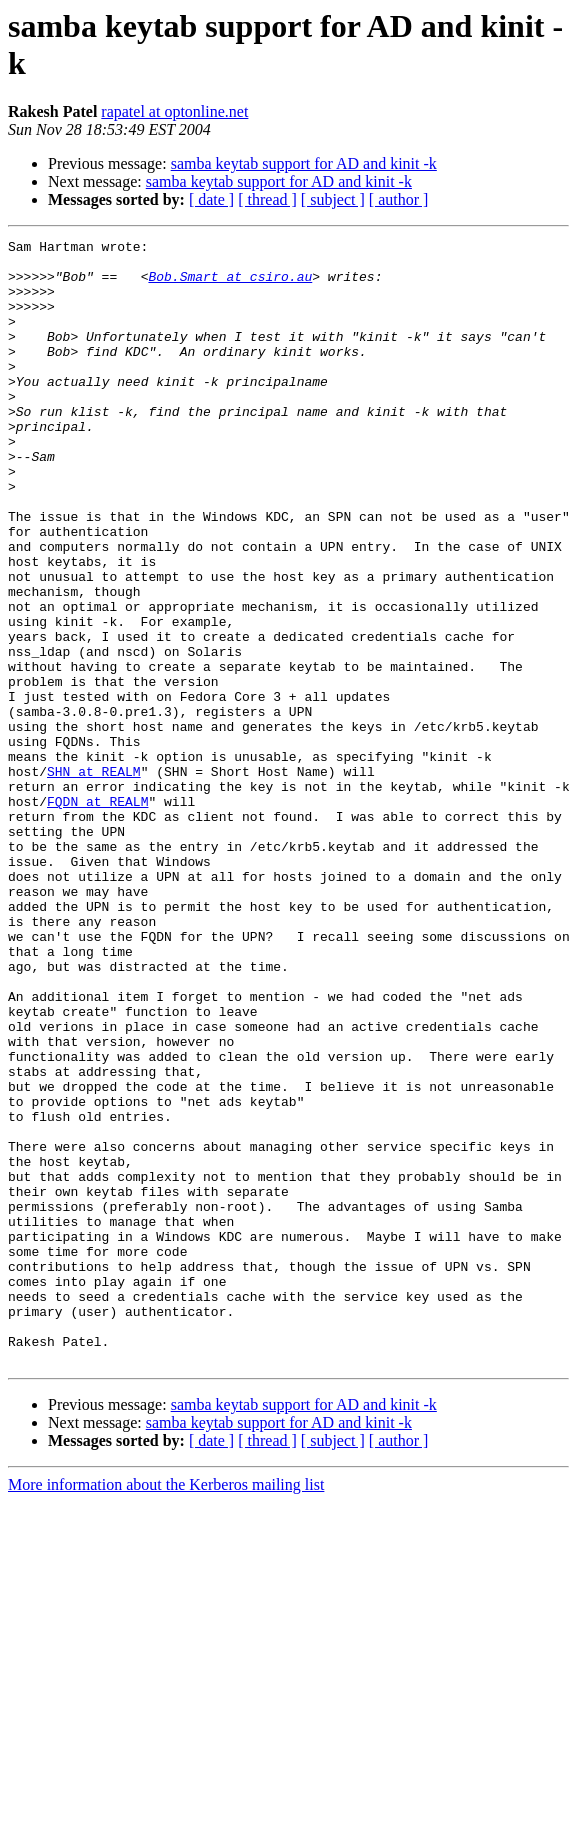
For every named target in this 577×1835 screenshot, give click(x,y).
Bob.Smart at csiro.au (230, 285)
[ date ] (211, 199)
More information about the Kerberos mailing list (166, 1709)
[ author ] (399, 199)
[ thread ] (267, 199)
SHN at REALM (94, 879)
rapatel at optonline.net (174, 111)
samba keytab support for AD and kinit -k (304, 163)
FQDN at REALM (97, 915)
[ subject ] (333, 199)
